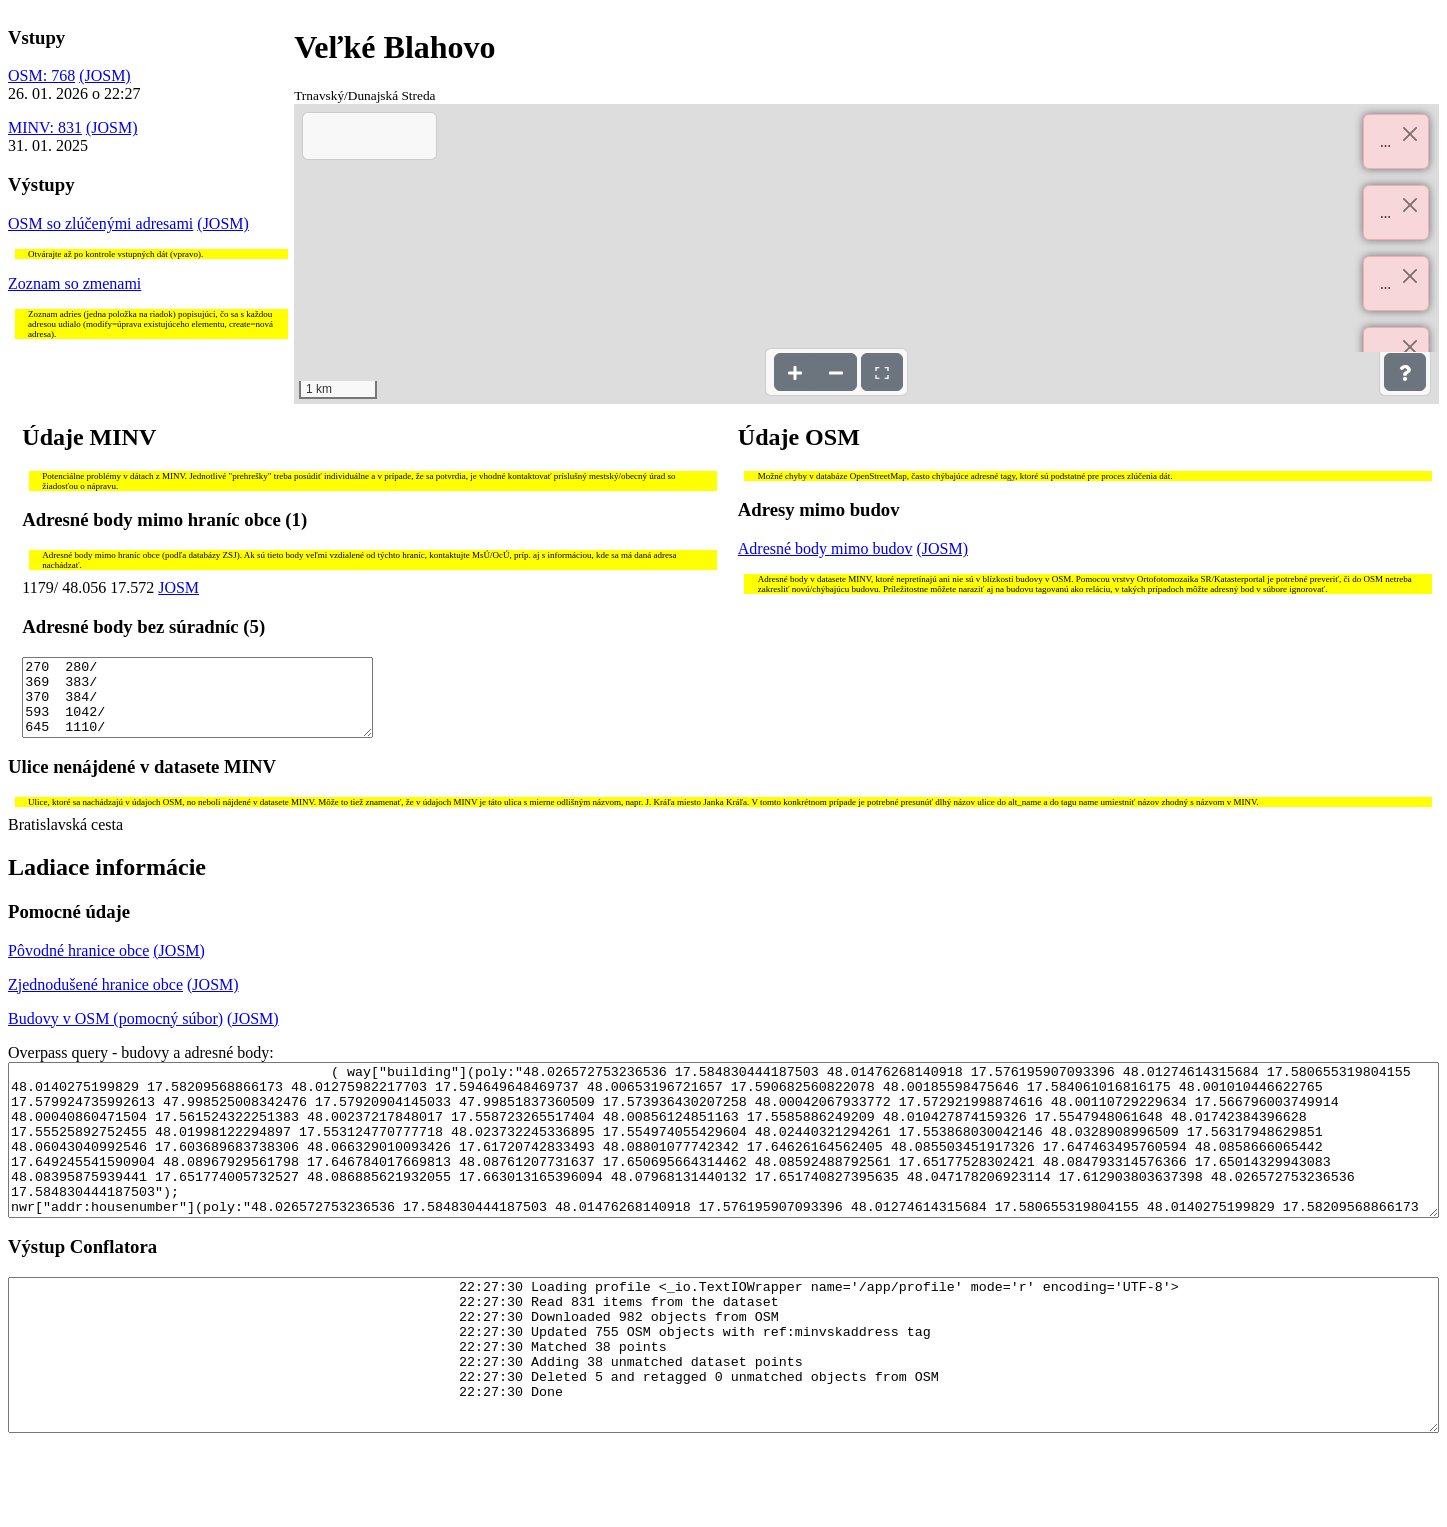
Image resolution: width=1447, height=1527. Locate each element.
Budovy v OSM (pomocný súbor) (115, 1033)
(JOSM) (105, 75)
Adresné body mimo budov (825, 548)
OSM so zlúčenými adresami (100, 223)
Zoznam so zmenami (74, 283)
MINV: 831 (45, 127)
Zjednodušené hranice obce (95, 999)
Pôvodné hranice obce (78, 965)
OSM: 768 (41, 75)
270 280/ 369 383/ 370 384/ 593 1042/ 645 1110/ (197, 705)
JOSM (178, 587)
